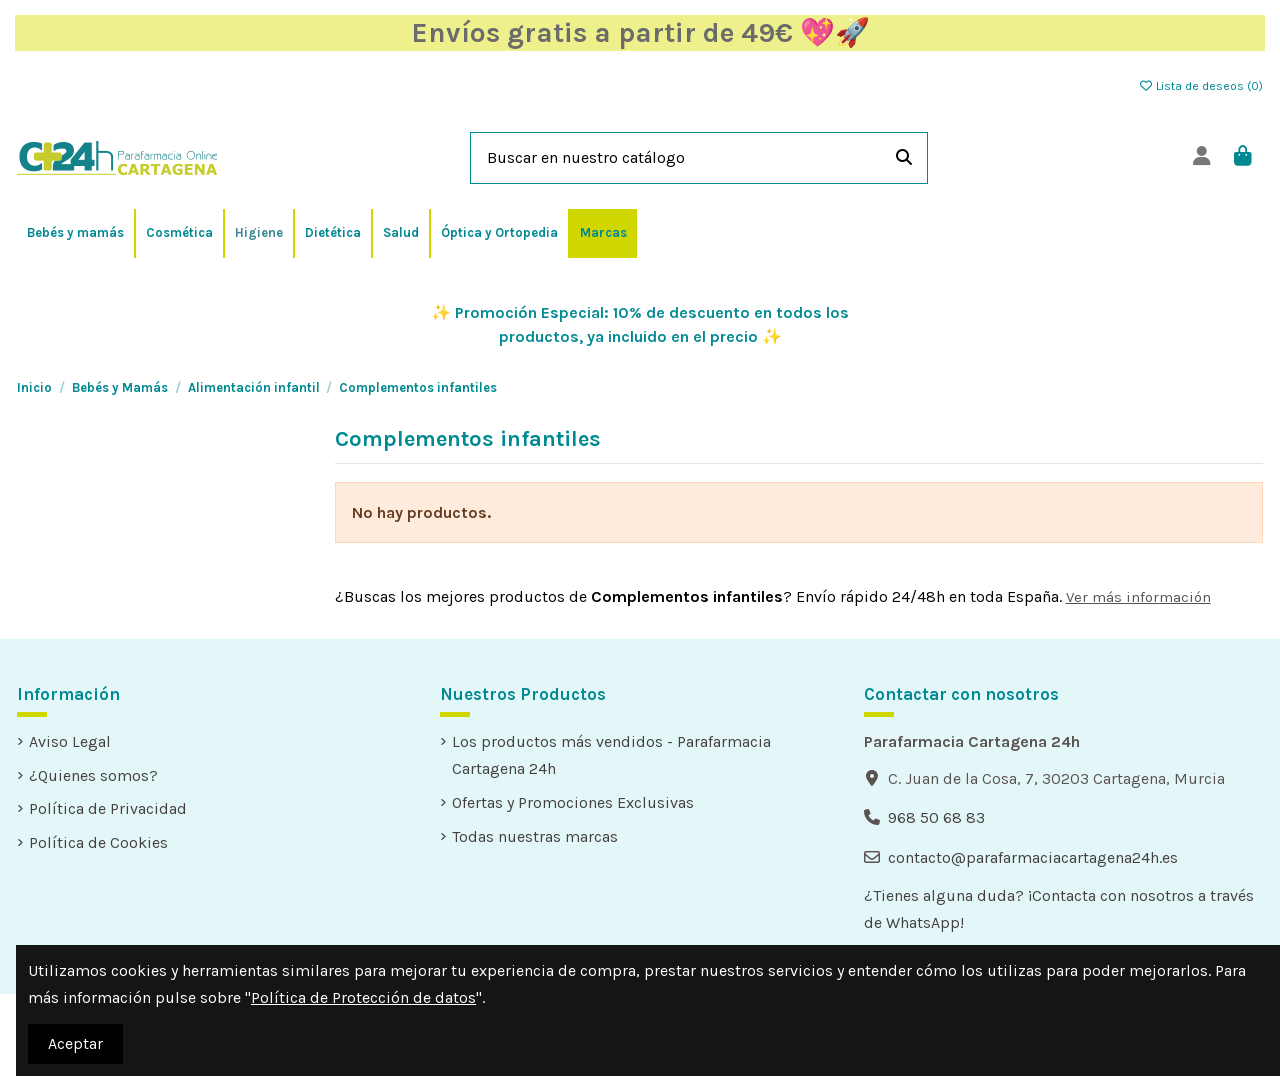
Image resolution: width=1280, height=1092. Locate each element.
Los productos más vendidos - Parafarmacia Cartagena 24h (611, 755)
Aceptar (75, 1043)
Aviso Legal (70, 741)
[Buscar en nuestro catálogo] (904, 158)
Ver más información (1138, 597)
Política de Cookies (98, 842)
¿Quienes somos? (93, 775)
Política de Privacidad (108, 808)
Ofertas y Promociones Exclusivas (573, 802)
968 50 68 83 (936, 817)
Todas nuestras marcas (535, 836)
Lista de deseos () (1200, 86)
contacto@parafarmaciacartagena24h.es (1033, 857)
